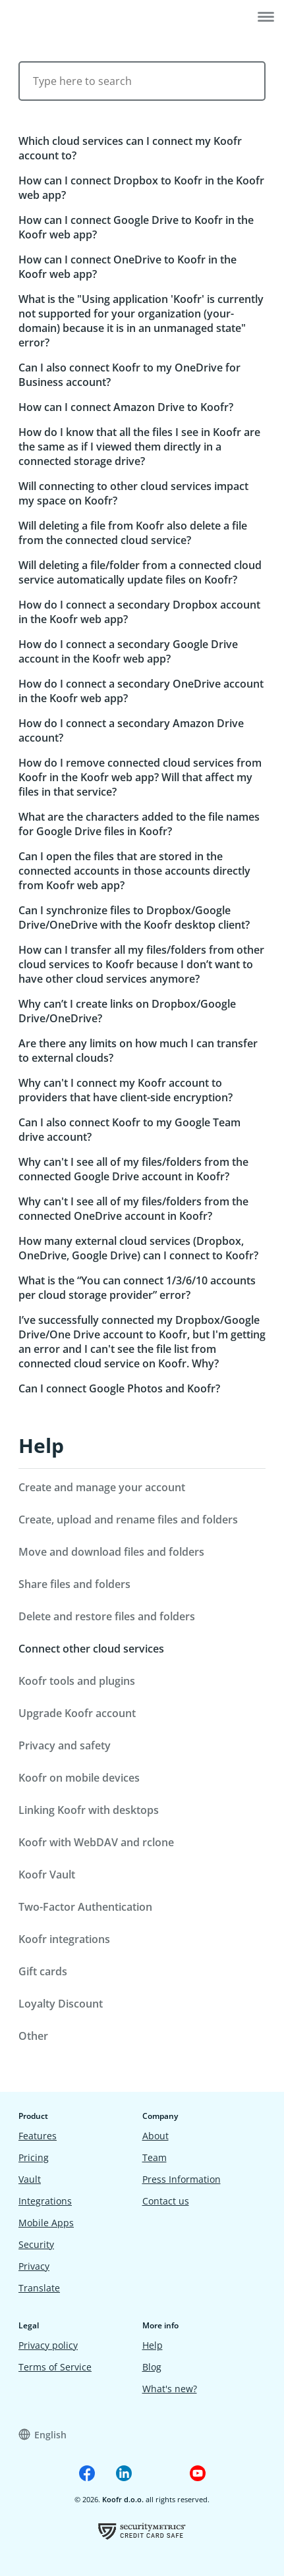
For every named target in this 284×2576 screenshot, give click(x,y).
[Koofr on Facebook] (87, 2473)
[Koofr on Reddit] (161, 2473)
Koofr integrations (64, 1939)
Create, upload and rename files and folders (128, 1519)
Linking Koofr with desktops (88, 1810)
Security (36, 2244)
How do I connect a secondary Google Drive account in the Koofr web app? (128, 651)
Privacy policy (48, 2345)
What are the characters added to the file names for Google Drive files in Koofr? (139, 823)
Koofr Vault (46, 1874)
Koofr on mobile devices (79, 1777)
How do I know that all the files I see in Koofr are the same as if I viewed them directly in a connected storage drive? (139, 446)
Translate (39, 2288)
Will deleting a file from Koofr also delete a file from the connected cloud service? (132, 532)
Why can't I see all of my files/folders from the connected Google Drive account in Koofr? (133, 1169)
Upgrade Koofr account (77, 1713)
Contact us (165, 2201)
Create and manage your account (101, 1487)
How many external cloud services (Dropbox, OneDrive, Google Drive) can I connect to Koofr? (138, 1248)
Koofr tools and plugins (76, 1681)
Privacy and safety (64, 1745)
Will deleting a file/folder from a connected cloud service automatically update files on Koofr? (140, 572)
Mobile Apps (46, 2222)
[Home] (50, 18)
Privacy (33, 2266)
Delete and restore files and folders (106, 1616)
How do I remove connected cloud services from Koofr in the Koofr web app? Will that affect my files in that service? (140, 777)
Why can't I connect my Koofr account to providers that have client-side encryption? (125, 1090)
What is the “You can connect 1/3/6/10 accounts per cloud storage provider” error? (137, 1287)
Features (37, 2135)
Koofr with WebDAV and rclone (96, 1842)
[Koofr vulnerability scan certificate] (142, 2531)
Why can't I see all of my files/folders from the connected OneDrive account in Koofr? (133, 1208)
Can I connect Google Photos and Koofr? (119, 1388)
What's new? (169, 2388)
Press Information (181, 2179)
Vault (29, 2179)
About (155, 2135)
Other (33, 2036)
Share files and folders (74, 1584)
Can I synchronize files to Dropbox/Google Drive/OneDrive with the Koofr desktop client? (134, 917)
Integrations (45, 2201)
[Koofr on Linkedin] (124, 2473)
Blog (151, 2367)
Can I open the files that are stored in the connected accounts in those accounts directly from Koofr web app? (134, 870)
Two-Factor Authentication (85, 1907)
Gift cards (42, 1971)
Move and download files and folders (111, 1552)
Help (41, 1445)
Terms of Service (55, 2367)
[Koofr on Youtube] (198, 2473)
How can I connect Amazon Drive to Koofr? (125, 407)
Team (154, 2157)
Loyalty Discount (60, 2003)
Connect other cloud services (91, 1648)
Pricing (33, 2157)
